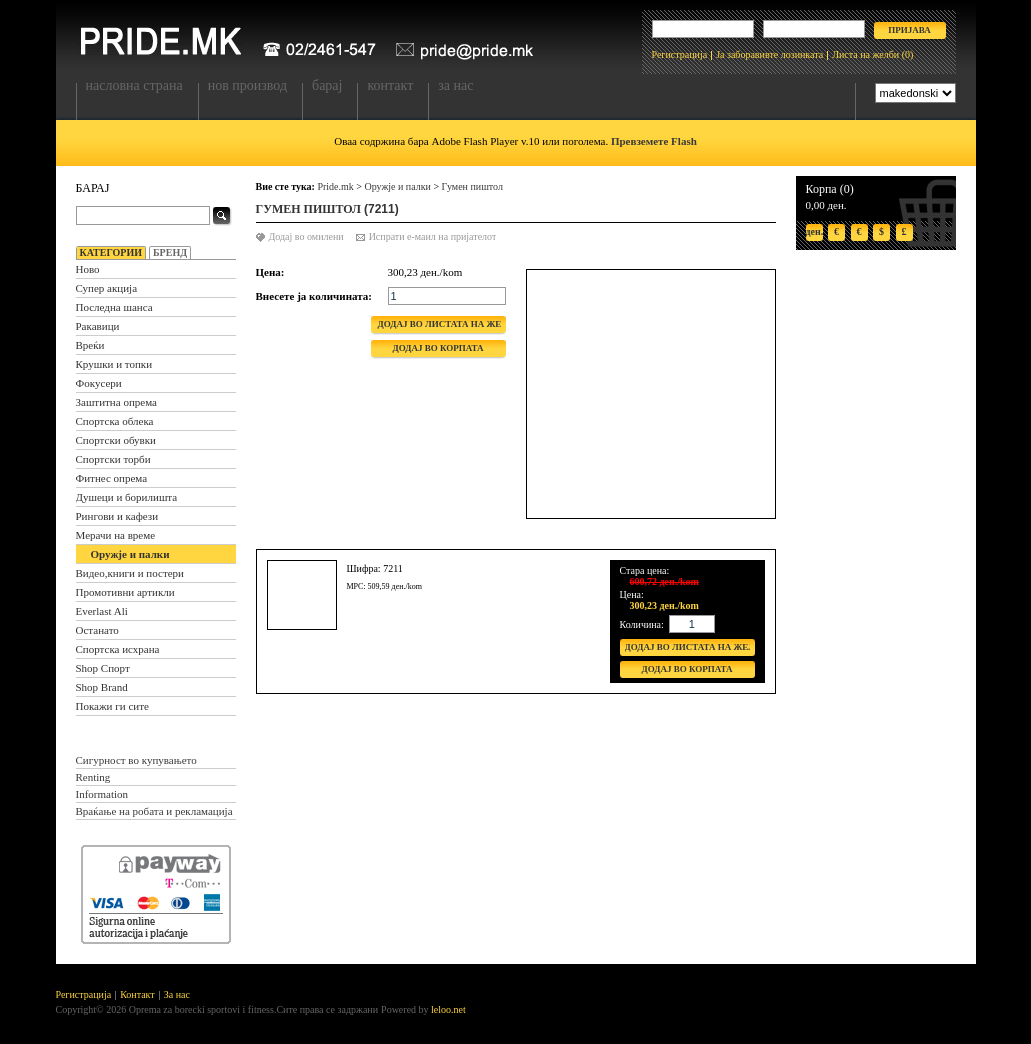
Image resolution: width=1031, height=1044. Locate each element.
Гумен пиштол (472, 186)
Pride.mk (335, 186)
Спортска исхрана (118, 649)
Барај (327, 85)
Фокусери (99, 383)
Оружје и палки (130, 554)
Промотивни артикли (125, 592)
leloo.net (448, 1009)
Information (102, 794)
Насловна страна (134, 85)
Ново (88, 269)
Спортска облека (115, 421)
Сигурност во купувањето (136, 760)
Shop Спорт (103, 668)
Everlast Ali (102, 611)
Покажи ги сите (112, 706)
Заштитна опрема (116, 402)
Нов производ (247, 85)
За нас (455, 85)
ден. (814, 231)
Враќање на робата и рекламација (154, 811)
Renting (93, 777)
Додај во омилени (306, 236)
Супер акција (107, 288)
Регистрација (680, 54)
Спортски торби (113, 459)
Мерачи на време (116, 535)
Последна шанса (114, 307)
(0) (908, 54)
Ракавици (98, 326)
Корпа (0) (830, 189)
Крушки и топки (114, 364)
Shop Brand (102, 687)
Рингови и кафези (117, 516)
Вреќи (90, 345)
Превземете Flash (654, 141)
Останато (97, 630)
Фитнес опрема (112, 478)
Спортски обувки (116, 440)
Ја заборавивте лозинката (769, 54)
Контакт (390, 85)
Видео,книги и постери (130, 573)
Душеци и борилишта (127, 497)
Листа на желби (865, 54)
